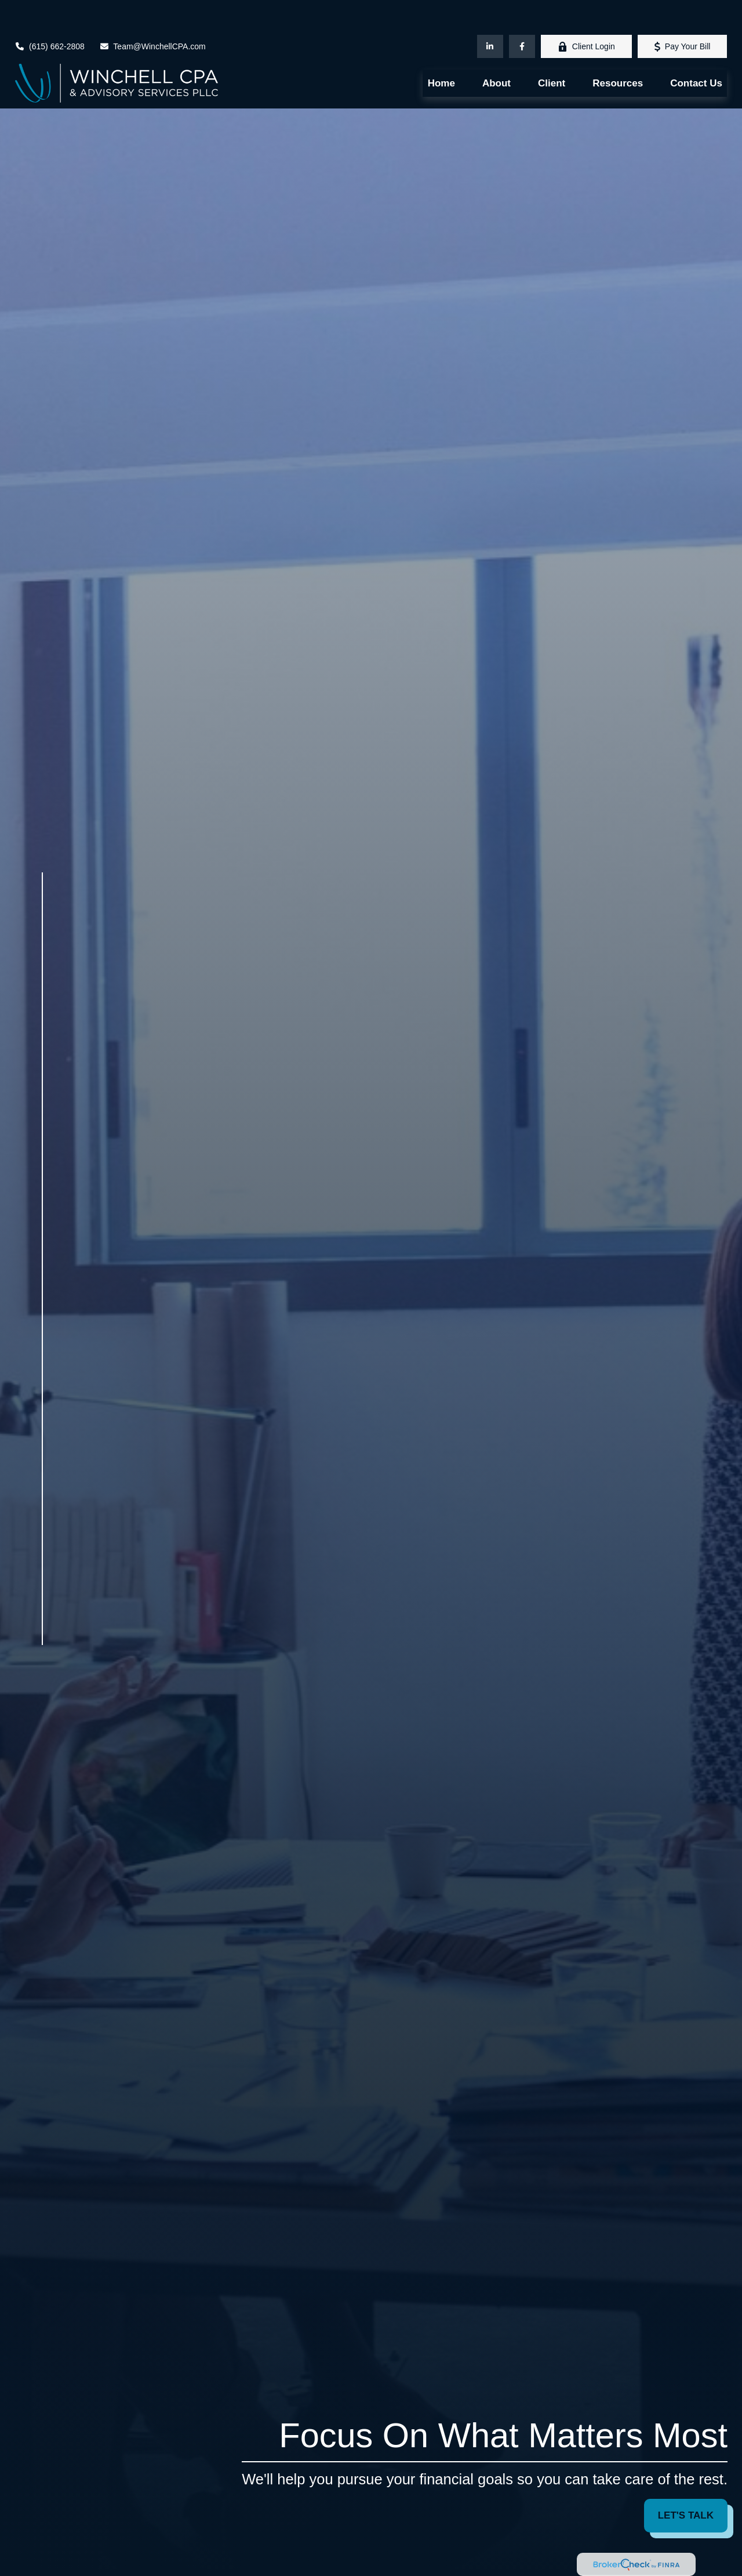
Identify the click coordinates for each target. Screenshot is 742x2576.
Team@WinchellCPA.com (152, 11)
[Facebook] (522, 11)
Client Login (586, 12)
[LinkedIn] (490, 11)
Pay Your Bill (682, 12)
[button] (441, 49)
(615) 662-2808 (50, 11)
